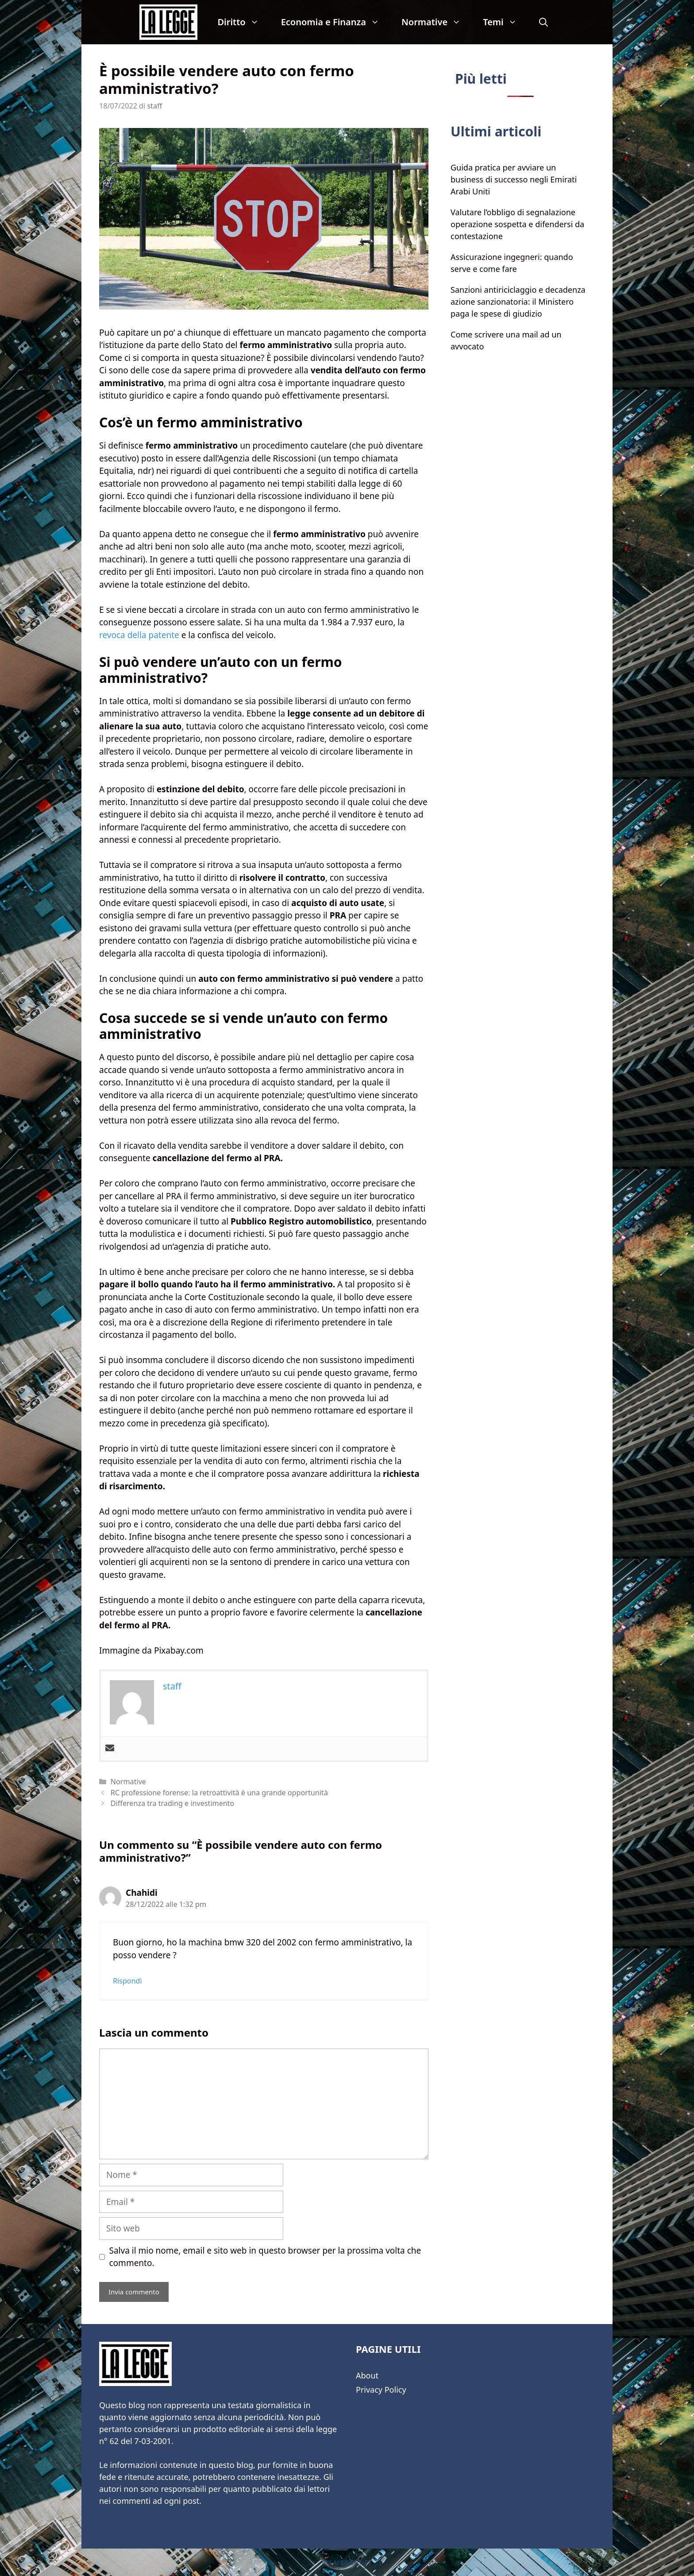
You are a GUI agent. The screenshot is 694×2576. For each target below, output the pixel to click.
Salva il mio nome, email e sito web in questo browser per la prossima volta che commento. (265, 2257)
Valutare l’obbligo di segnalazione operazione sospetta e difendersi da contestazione (517, 224)
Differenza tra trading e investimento (172, 1803)
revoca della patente (139, 635)
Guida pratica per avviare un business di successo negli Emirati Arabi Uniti (514, 179)
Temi (505, 22)
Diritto (243, 22)
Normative (436, 22)
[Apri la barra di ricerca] (543, 22)
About (367, 2375)
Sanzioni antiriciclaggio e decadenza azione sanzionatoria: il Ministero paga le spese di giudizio (518, 301)
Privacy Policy (381, 2389)
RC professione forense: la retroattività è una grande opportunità (219, 1792)
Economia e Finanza (335, 22)
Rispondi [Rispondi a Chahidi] (127, 1981)
